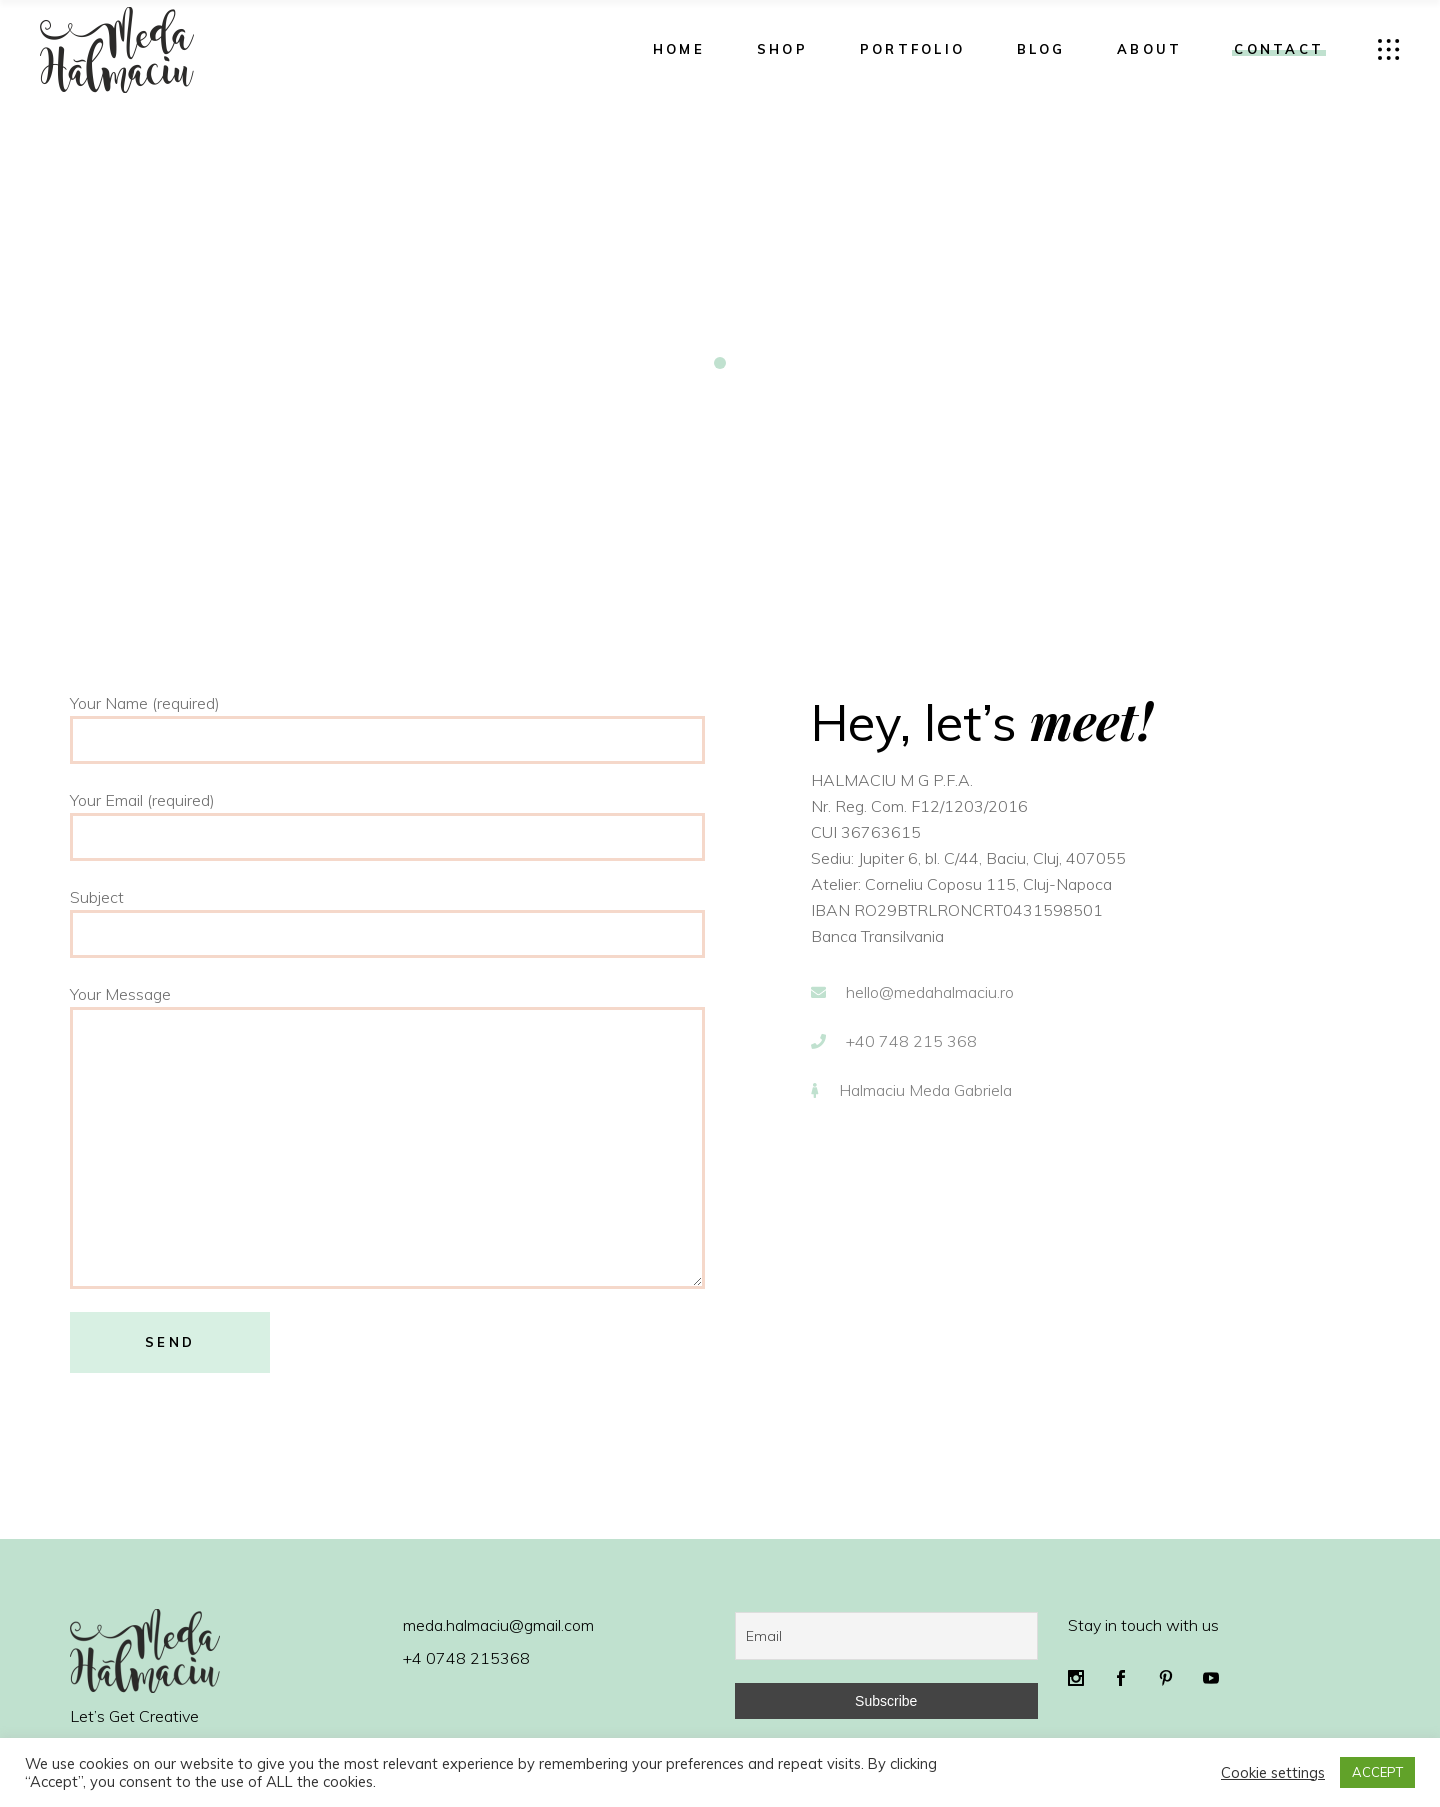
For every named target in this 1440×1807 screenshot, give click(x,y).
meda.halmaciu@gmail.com (498, 1625)
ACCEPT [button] (1377, 1772)
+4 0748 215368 (466, 1658)
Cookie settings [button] (1273, 1773)
